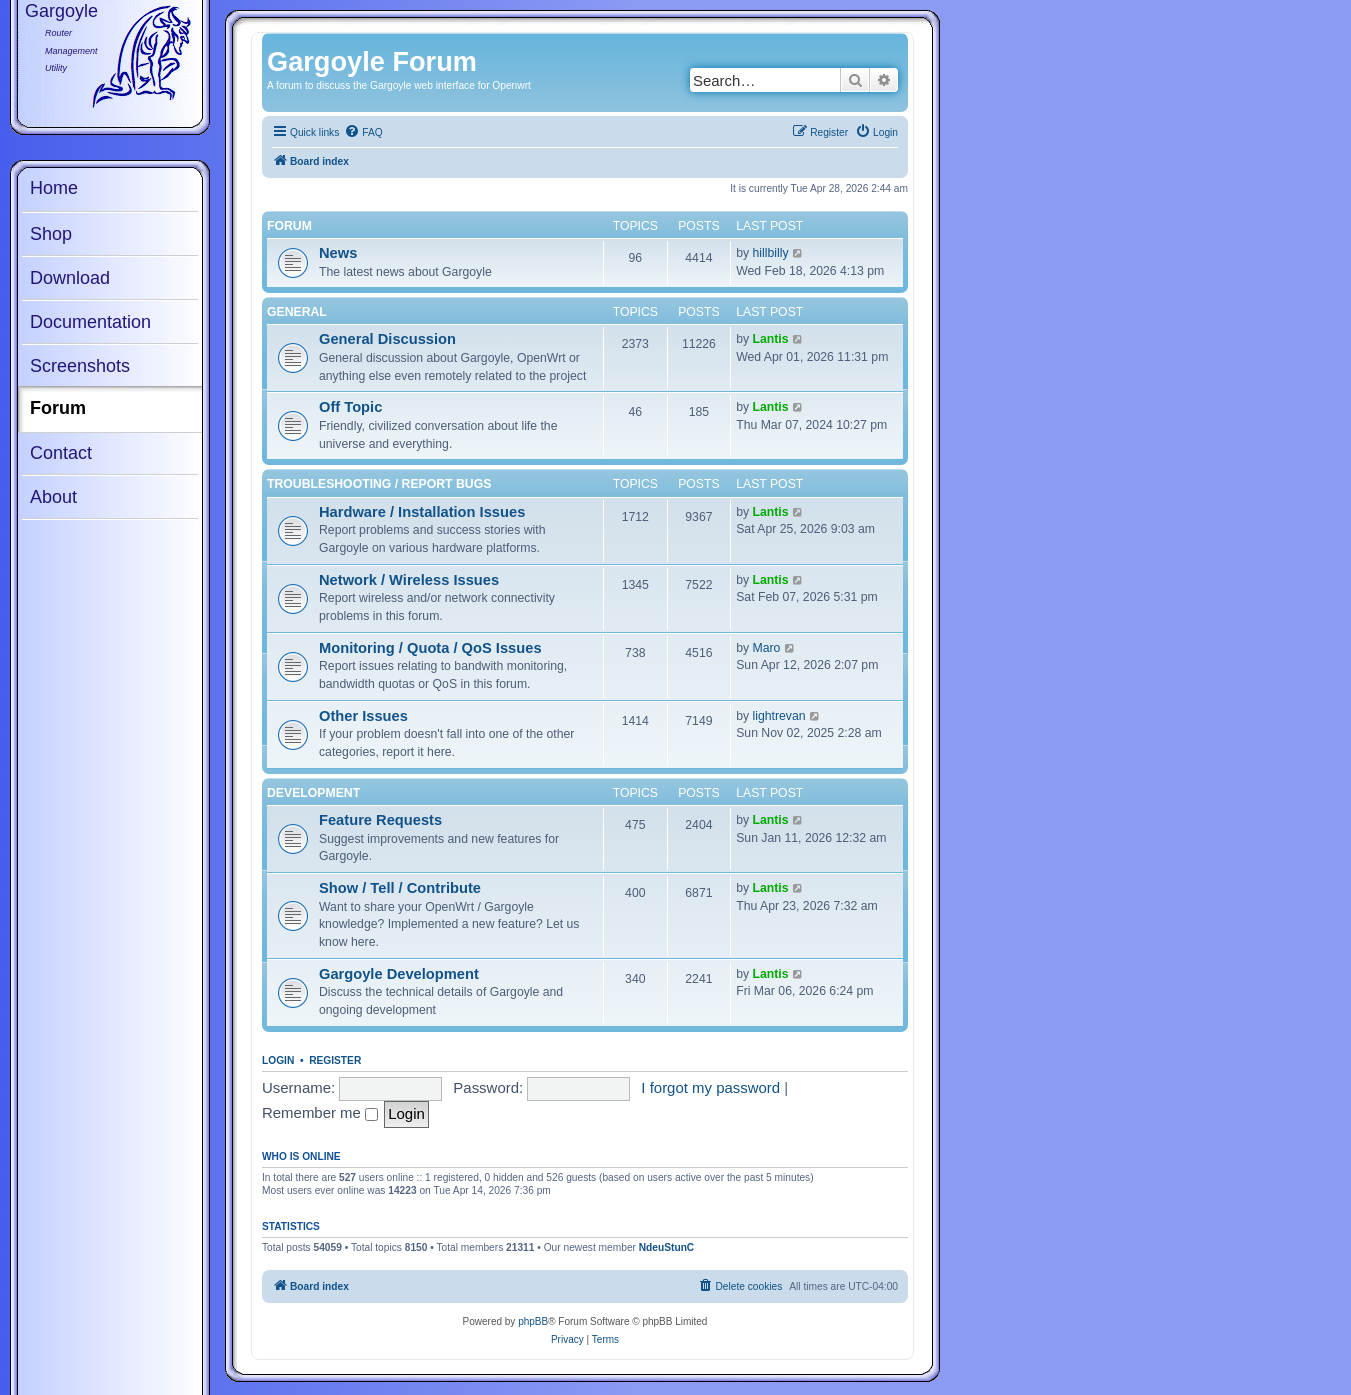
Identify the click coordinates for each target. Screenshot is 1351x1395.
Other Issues (363, 716)
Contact (61, 453)
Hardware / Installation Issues (422, 512)
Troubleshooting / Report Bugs (379, 484)
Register (335, 1060)
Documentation (90, 322)
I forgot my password (710, 1087)
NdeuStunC (666, 1247)
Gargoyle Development (399, 974)
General (297, 312)
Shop (51, 234)
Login (278, 1060)
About (53, 497)
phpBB (533, 1321)
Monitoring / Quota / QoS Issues (430, 648)
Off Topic (350, 407)
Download (70, 278)
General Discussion (387, 339)
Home (54, 188)
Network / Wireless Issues (409, 580)
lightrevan (779, 716)
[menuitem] (363, 133)
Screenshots (80, 366)
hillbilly (771, 253)
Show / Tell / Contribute (400, 888)
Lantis (771, 339)
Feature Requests (380, 820)
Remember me (320, 1112)
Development (313, 793)
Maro (767, 648)
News (338, 253)
